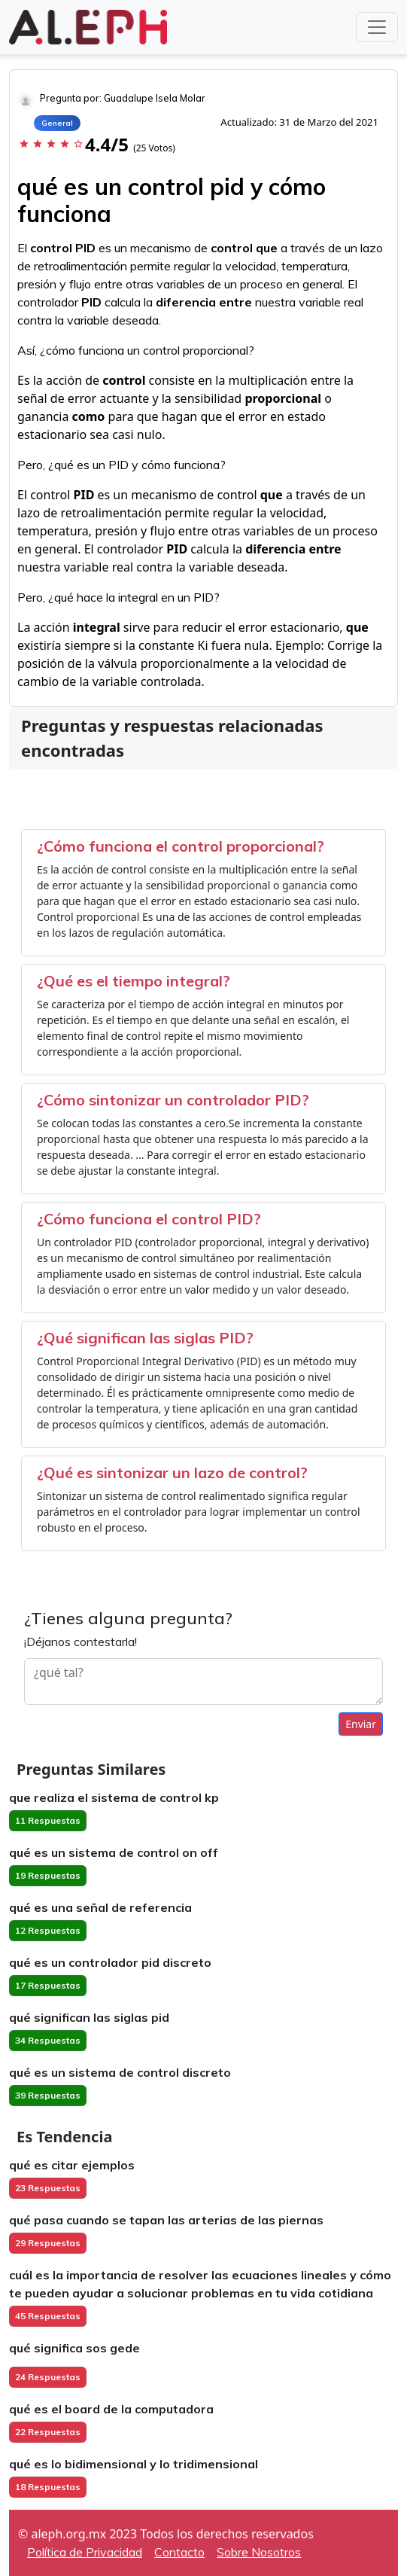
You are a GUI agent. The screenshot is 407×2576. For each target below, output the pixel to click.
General (57, 123)
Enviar (360, 1724)
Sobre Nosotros (259, 2551)
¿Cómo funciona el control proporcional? (180, 846)
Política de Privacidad (84, 2551)
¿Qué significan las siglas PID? (145, 1337)
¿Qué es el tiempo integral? (133, 980)
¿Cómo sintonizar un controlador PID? (173, 1099)
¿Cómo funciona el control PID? (149, 1218)
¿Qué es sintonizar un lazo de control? (172, 1472)
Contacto (179, 2551)
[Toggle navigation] (377, 27)
